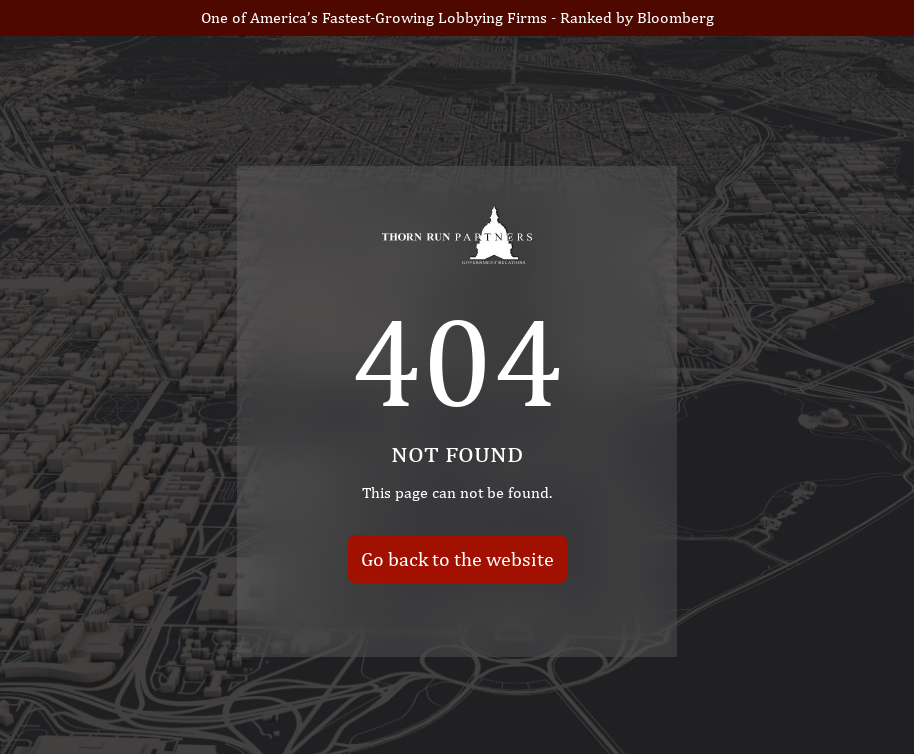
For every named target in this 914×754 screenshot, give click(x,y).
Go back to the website (457, 557)
